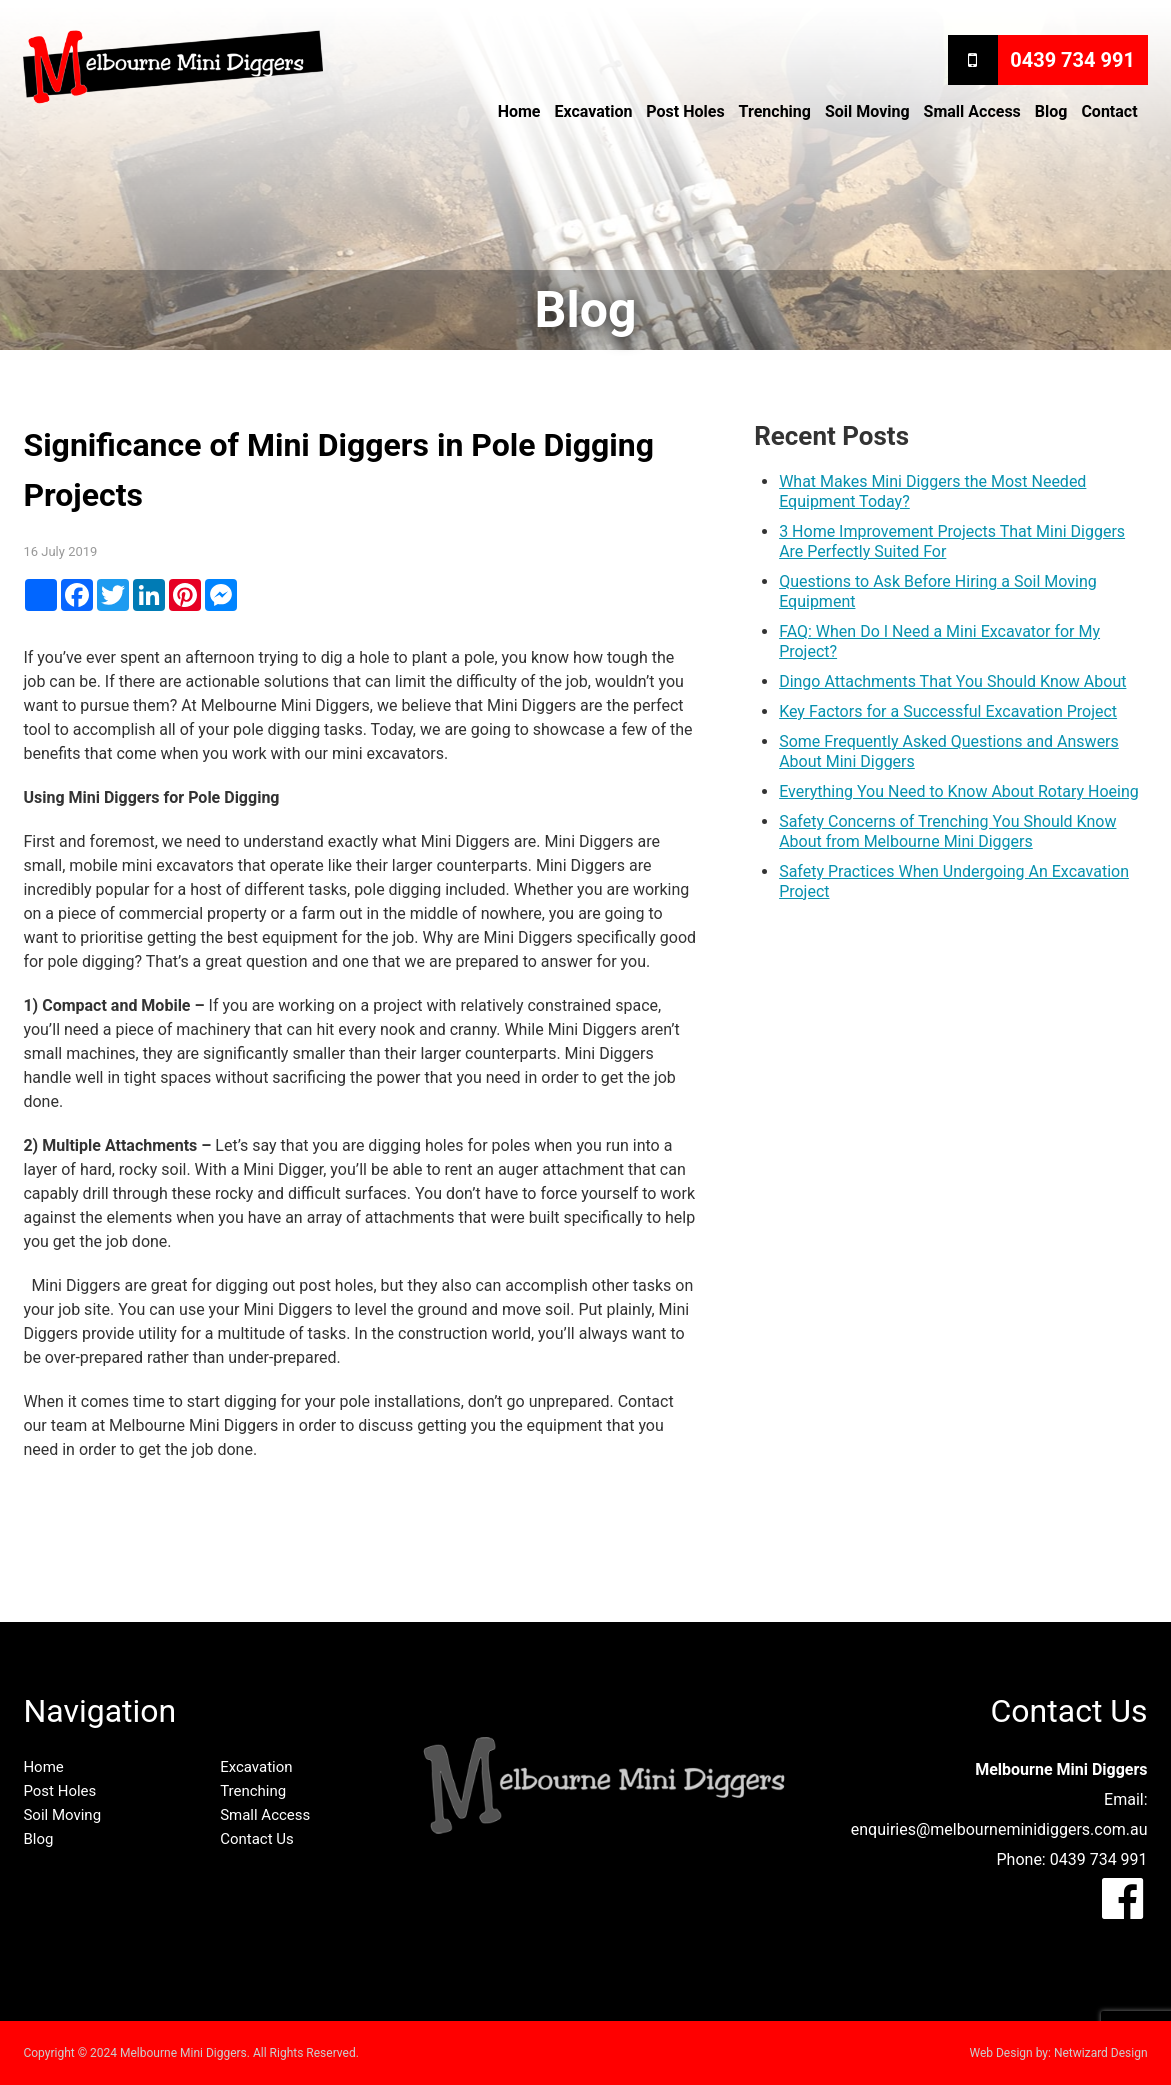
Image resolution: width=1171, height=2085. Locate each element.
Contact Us (257, 1839)
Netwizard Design (1101, 2053)
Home (519, 111)
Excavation (593, 111)
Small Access (972, 111)
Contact (1109, 111)
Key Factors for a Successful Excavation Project (948, 711)
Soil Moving (867, 111)
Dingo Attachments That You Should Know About (952, 681)
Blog (1051, 111)
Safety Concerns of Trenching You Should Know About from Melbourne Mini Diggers (947, 831)
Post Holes (685, 111)
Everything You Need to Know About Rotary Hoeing (959, 791)
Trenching (775, 111)
